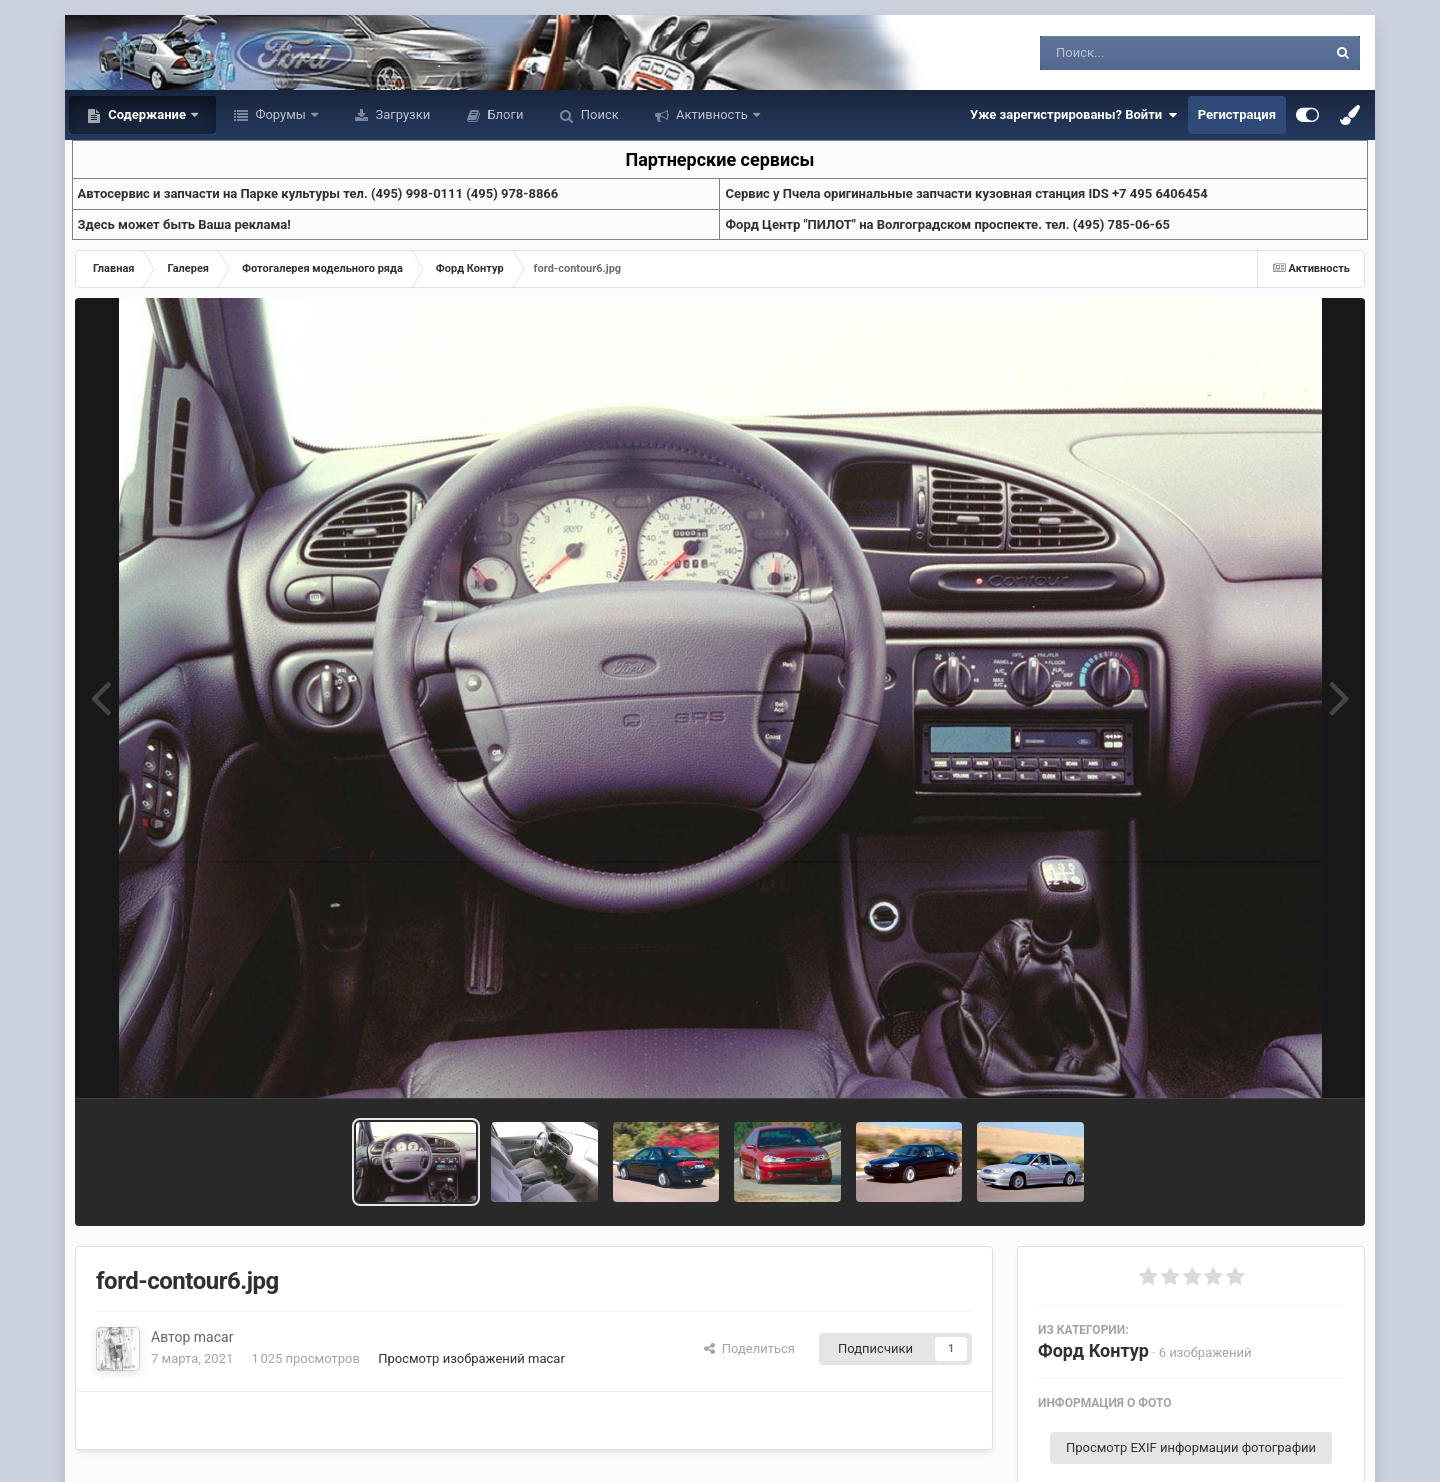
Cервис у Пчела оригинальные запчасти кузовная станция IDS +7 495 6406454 (966, 193)
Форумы (280, 114)
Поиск (598, 114)
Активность (712, 114)
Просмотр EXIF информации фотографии (1191, 1447)
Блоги (503, 114)
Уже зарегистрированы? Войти (1074, 115)
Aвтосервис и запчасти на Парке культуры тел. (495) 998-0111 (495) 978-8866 (318, 193)
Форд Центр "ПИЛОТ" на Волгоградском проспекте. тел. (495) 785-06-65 (947, 224)
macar (214, 1337)
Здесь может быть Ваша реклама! (184, 224)
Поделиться (749, 1348)
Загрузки (401, 114)
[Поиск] (1146, 53)
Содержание (147, 114)
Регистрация (1237, 114)
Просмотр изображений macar (471, 1358)
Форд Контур (1093, 1350)
